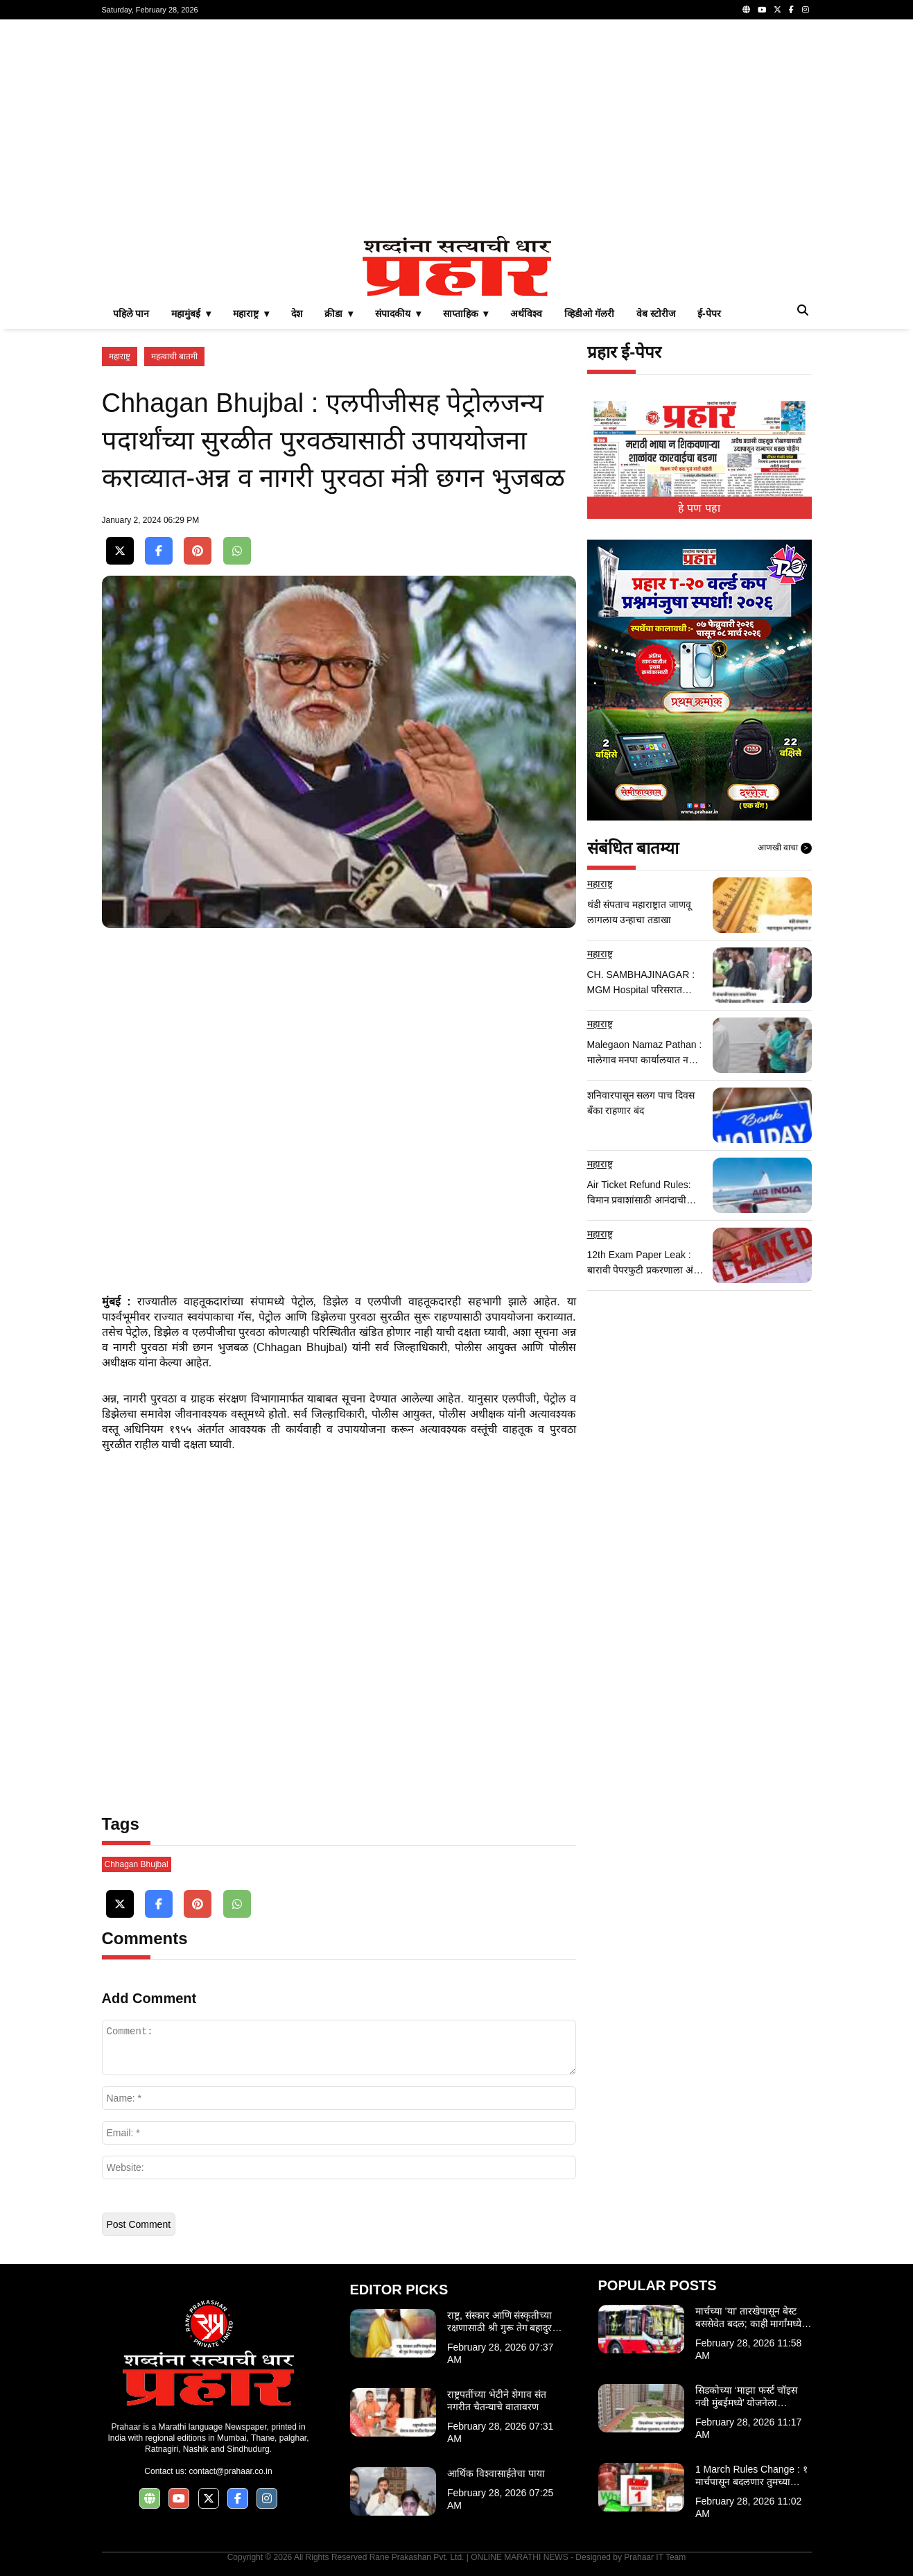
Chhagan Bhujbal (136, 1864)
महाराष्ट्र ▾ (251, 313)
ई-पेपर (709, 313)
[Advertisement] (457, 128)
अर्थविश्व (526, 313)
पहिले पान (131, 313)
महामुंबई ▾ (191, 313)
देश (296, 313)
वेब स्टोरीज (655, 313)
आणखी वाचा (785, 848)
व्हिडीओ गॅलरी (589, 313)
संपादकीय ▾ (398, 313)
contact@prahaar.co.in (230, 2471)
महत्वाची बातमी (174, 356)
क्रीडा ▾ (338, 313)
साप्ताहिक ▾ (466, 313)
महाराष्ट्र (119, 356)
